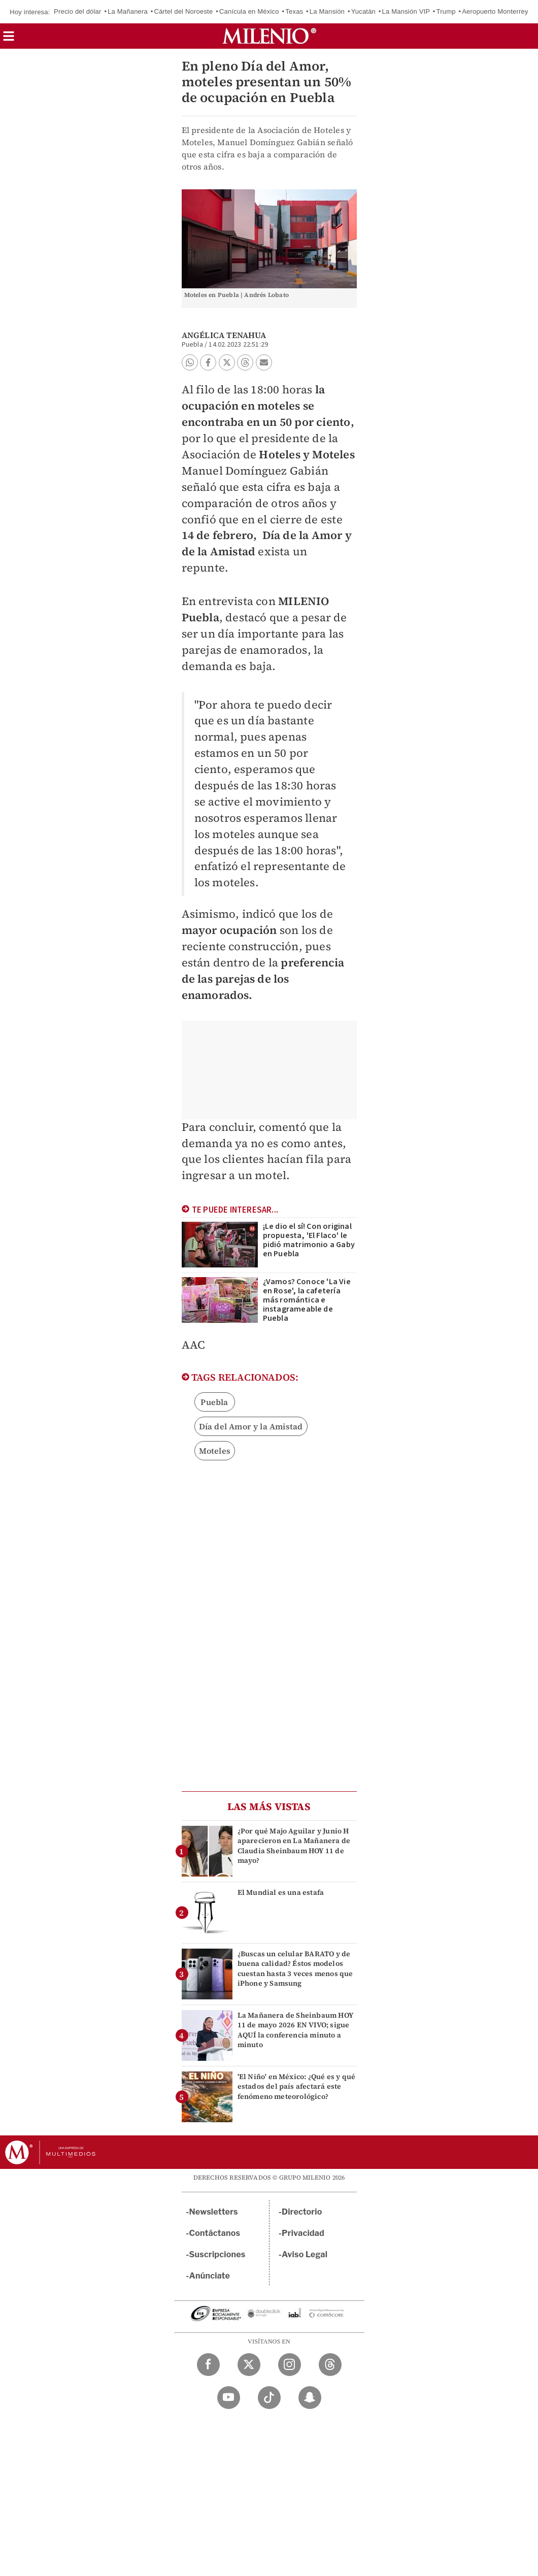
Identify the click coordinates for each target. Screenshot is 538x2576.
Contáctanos (215, 2233)
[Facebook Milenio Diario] (208, 2364)
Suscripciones (217, 2254)
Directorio (302, 2212)
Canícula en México (249, 11)
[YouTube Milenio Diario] (228, 2397)
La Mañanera (128, 11)
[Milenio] (269, 36)
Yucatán (363, 11)
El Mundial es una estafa (281, 1892)
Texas (294, 11)
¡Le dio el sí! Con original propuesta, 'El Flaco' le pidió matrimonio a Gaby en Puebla (309, 1240)
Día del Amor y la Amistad (251, 1426)
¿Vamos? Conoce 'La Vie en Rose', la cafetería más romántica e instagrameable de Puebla (307, 1300)
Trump (446, 11)
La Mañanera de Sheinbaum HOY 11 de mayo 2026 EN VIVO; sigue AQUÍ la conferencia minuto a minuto (296, 2030)
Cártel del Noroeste (183, 11)
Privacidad (303, 2233)
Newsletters (213, 2212)
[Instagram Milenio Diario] (289, 2364)
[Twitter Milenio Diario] (249, 2364)
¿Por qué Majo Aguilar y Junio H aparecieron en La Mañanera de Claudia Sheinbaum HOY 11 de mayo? (294, 1845)
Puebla (214, 1402)
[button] (9, 39)
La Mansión (327, 11)
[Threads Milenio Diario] (330, 2364)
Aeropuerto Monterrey (495, 11)
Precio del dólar (78, 11)
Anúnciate (209, 2276)
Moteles (214, 1450)
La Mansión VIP (406, 11)
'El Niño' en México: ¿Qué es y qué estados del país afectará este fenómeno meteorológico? (297, 2086)
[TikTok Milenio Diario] (269, 2397)
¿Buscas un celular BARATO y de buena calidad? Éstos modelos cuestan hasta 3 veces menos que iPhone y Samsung (295, 1968)
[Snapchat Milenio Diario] (309, 2397)
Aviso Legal (304, 2254)
